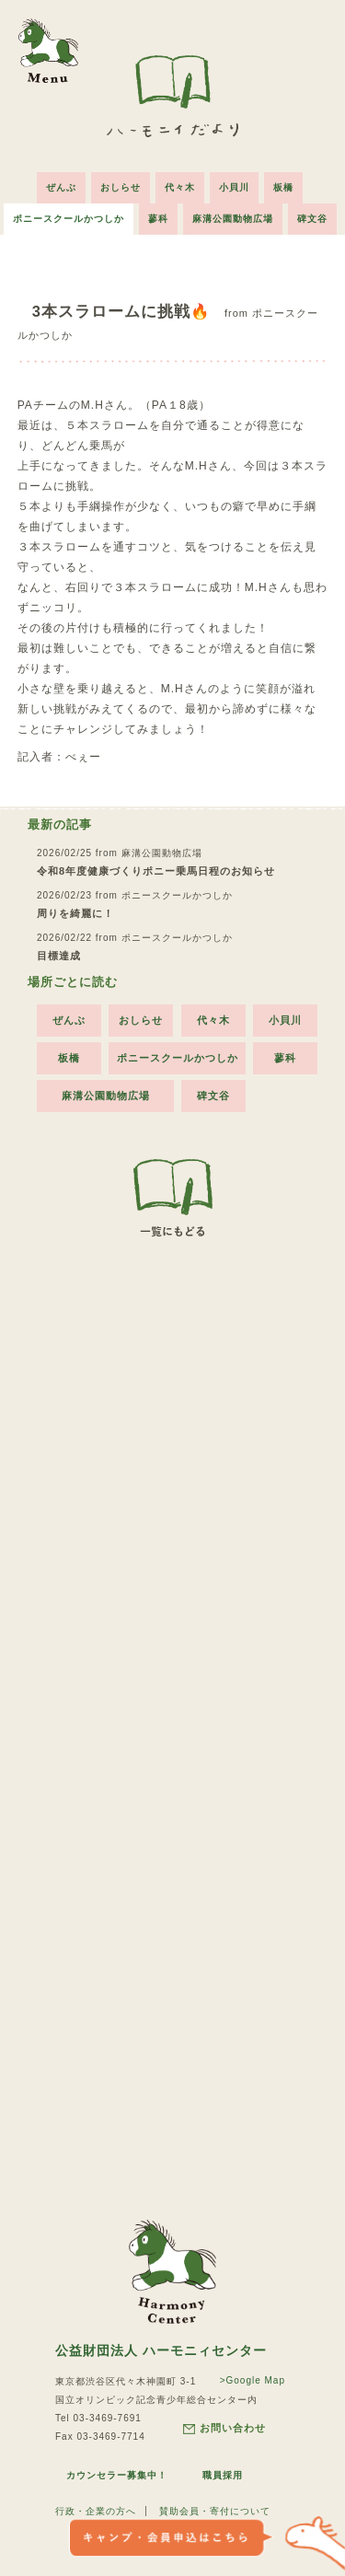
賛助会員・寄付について (214, 2511)
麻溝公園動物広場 (232, 219)
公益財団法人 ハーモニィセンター (161, 2350)
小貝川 (234, 187)
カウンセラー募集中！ (116, 2475)
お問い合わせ (224, 2428)
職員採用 (222, 2475)
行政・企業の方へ (95, 2511)
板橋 (283, 187)
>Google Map (252, 2380)
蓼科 (158, 219)
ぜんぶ (61, 187)
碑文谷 (312, 219)
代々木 (180, 187)
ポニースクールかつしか (68, 219)
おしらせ (120, 187)
